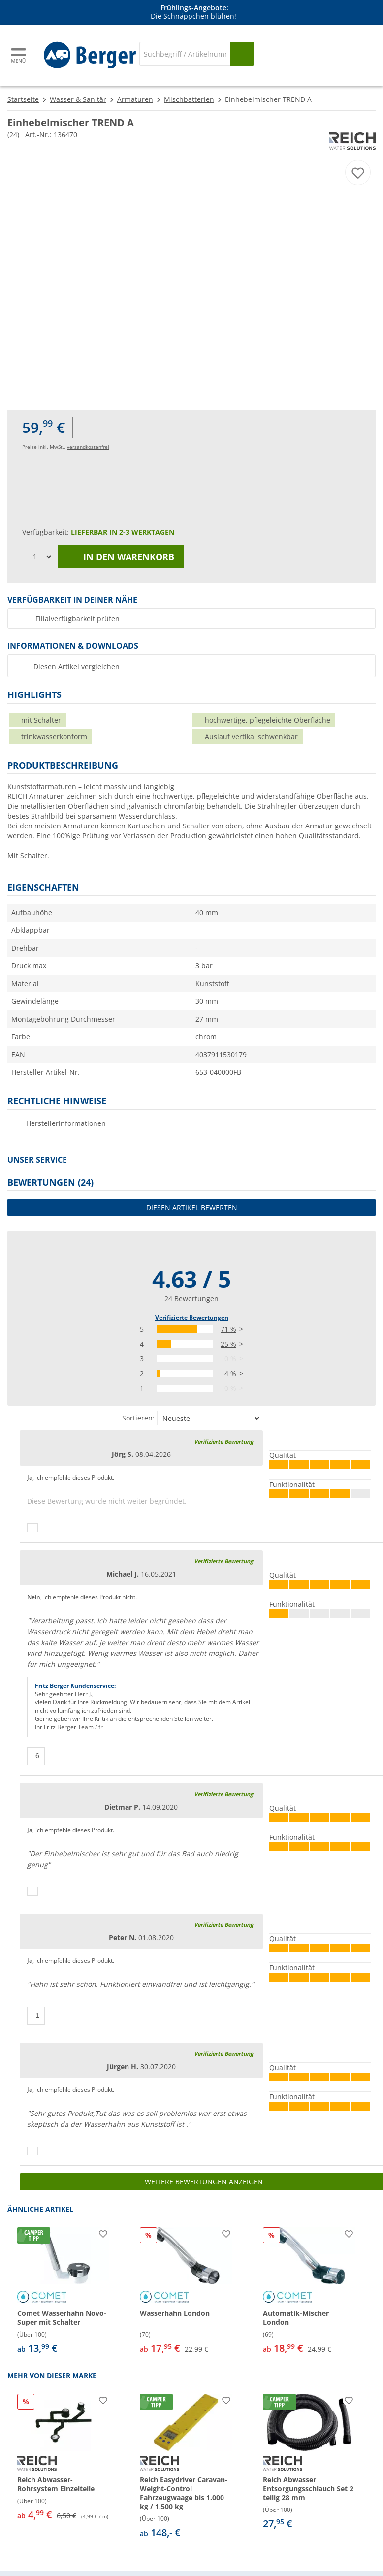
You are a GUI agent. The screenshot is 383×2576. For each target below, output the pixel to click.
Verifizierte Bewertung (223, 1441)
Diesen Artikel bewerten (191, 1207)
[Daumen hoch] (32, 1527)
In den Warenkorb (121, 556)
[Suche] (184, 54)
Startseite (23, 99)
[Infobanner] (193, 12)
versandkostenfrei (88, 446)
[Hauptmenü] (19, 55)
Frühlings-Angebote (193, 7)
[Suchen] (242, 54)
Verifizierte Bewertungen (191, 1317)
